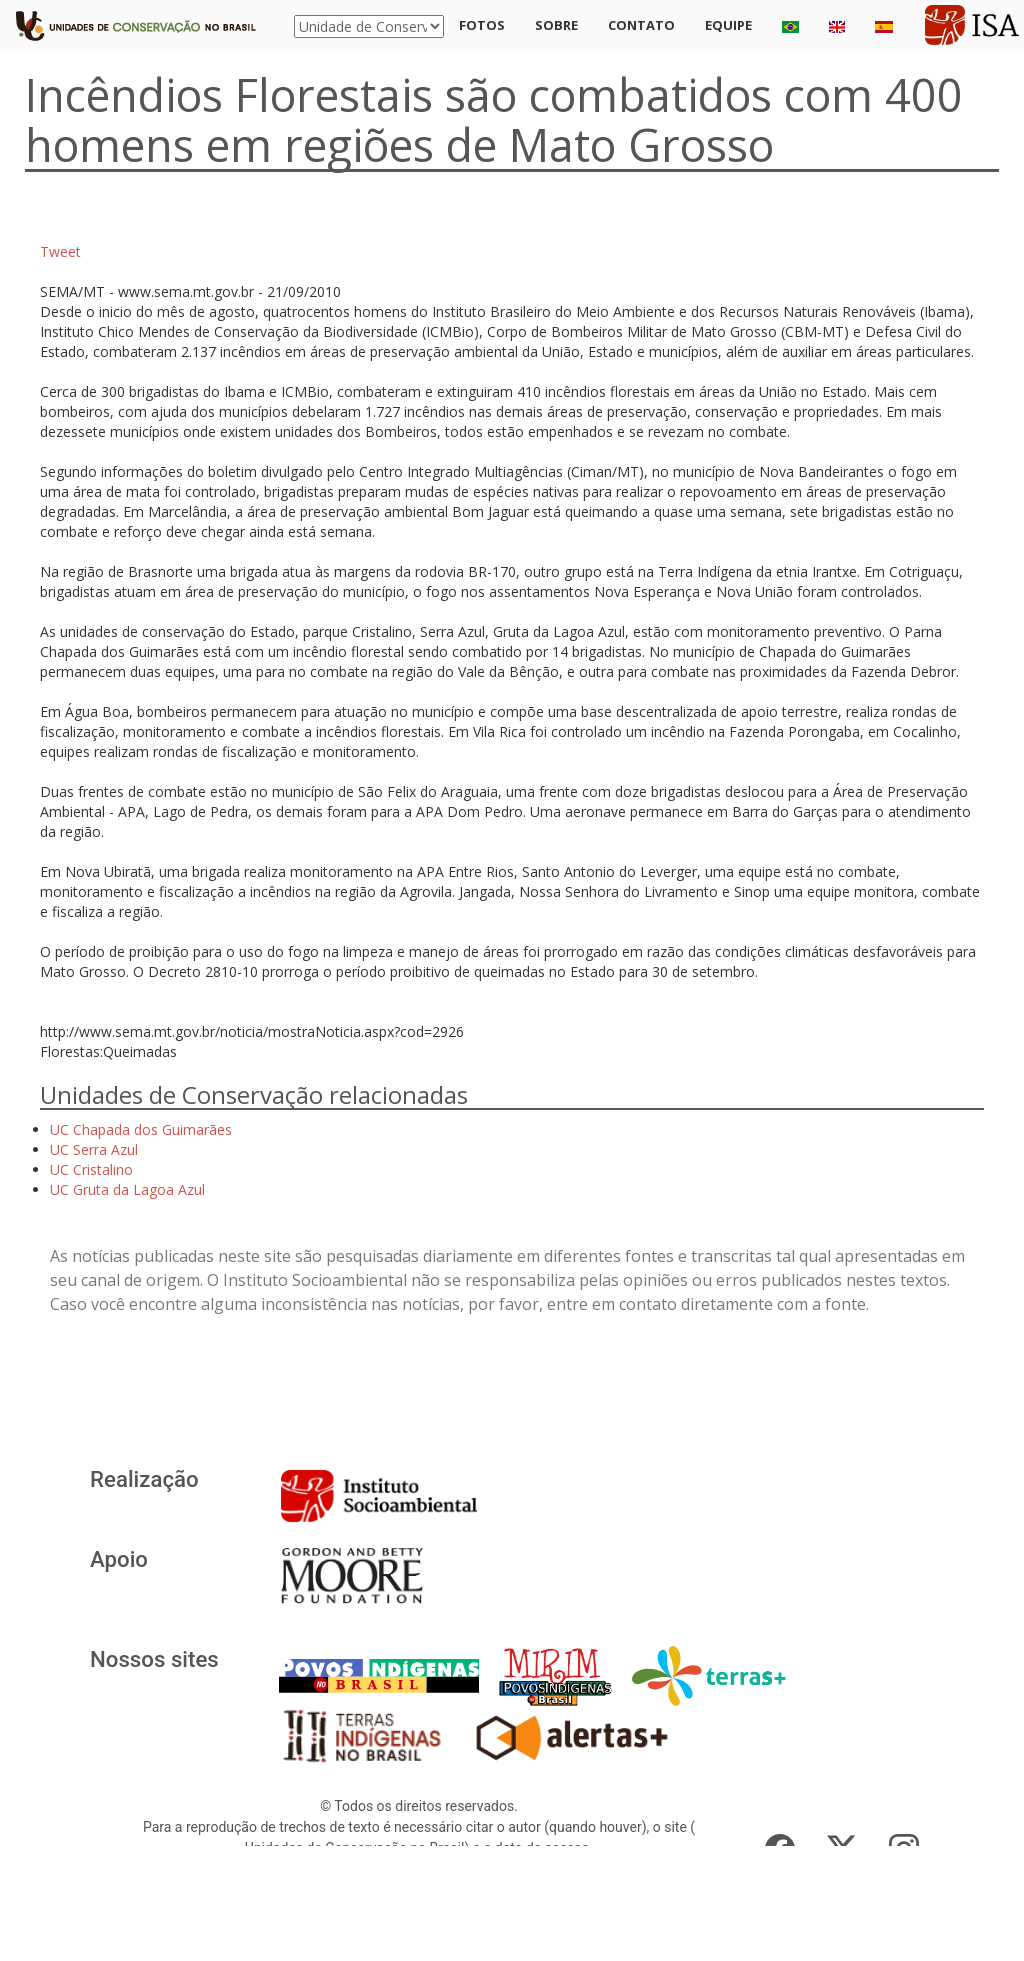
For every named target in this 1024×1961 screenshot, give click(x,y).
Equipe (728, 25)
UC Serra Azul (94, 1149)
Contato (641, 25)
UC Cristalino (91, 1169)
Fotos (482, 25)
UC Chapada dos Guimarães (141, 1129)
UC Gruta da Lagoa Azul (127, 1189)
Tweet (60, 251)
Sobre (556, 25)
